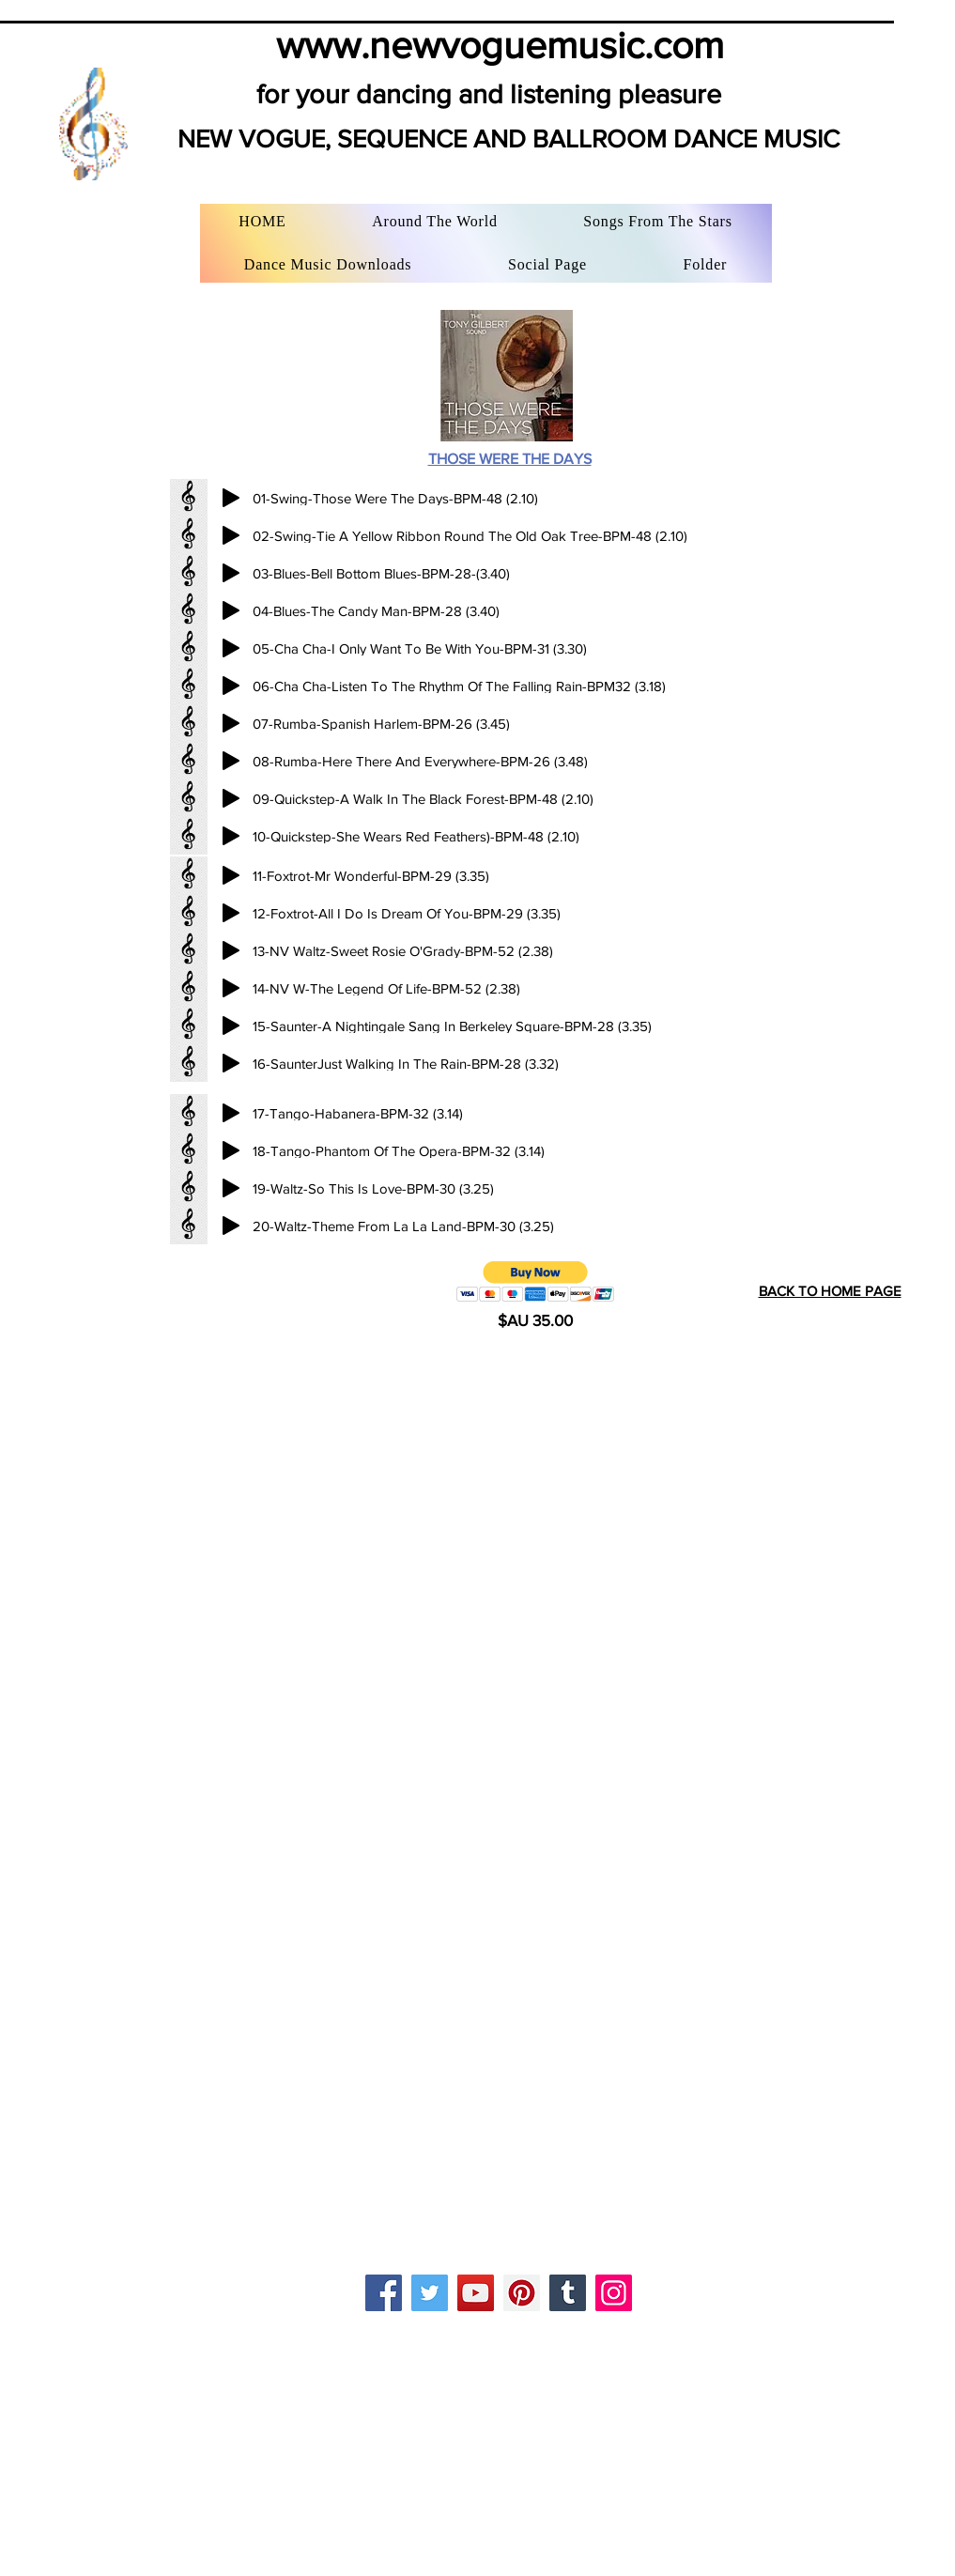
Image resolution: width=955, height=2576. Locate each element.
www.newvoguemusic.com (500, 44)
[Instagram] (613, 2293)
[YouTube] (475, 2293)
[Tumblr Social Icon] (567, 2293)
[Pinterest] (521, 2293)
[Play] (231, 497)
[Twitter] (429, 2293)
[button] (535, 1281)
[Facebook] (383, 2293)
